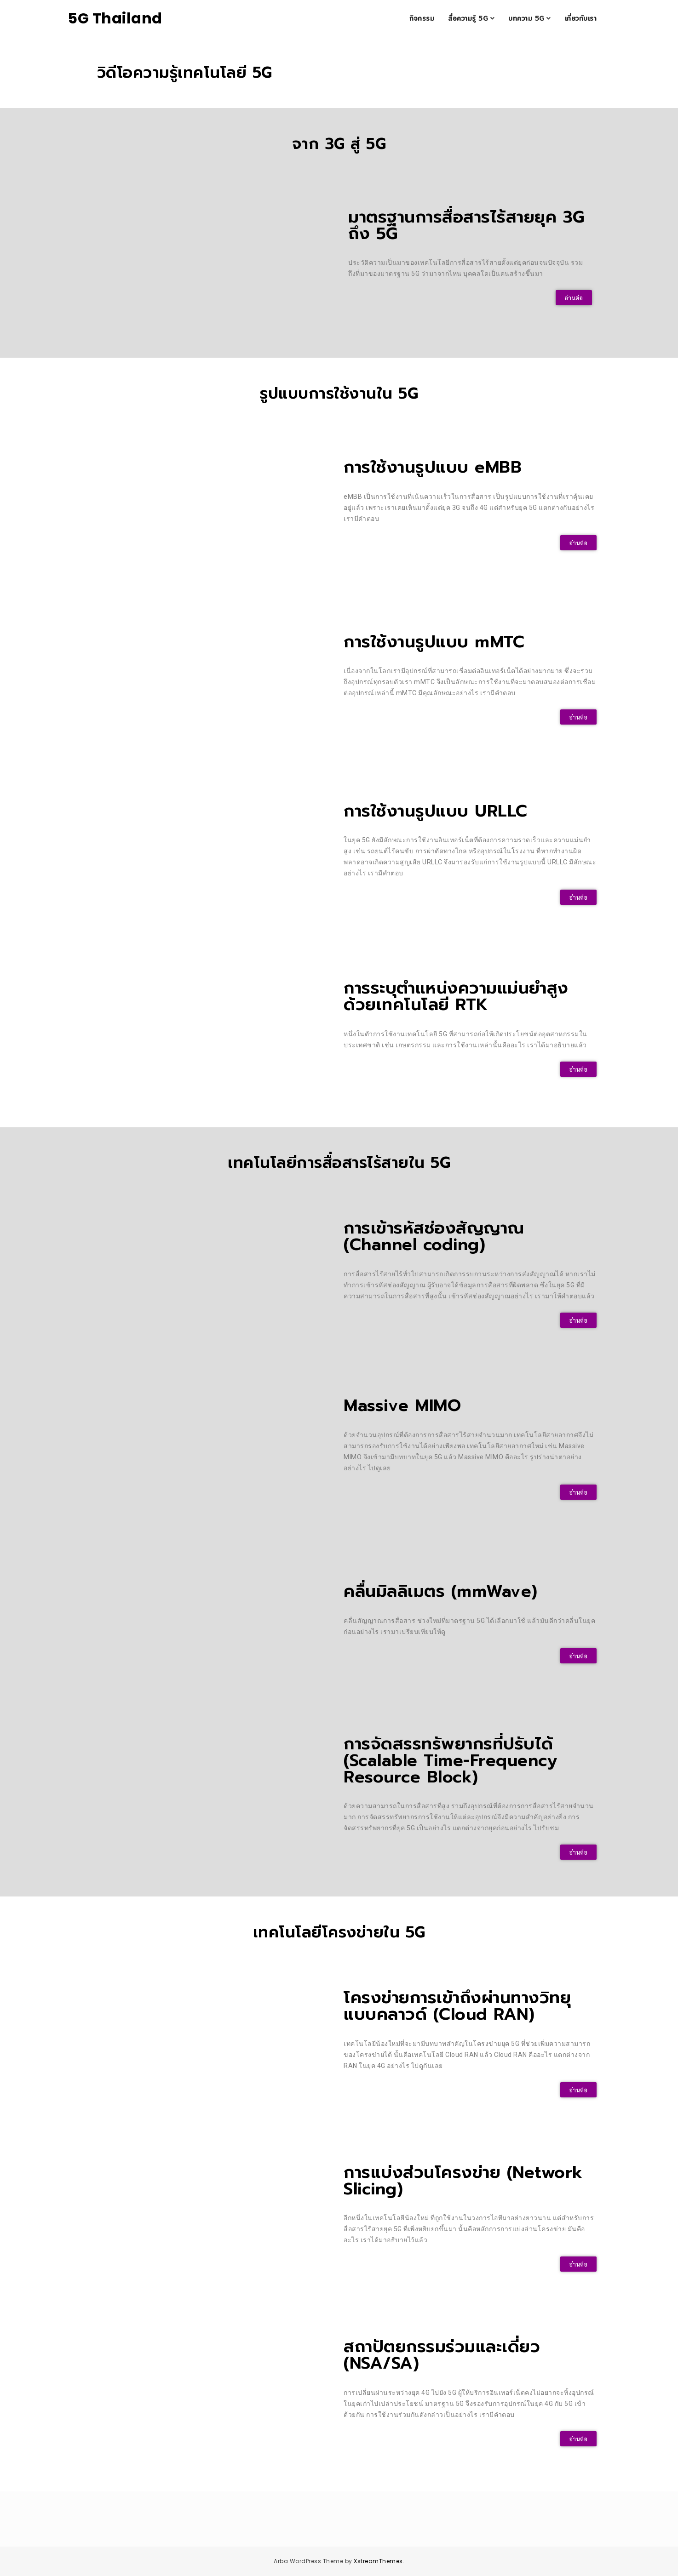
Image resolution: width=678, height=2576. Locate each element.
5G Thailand (115, 18)
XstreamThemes (378, 2561)
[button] (574, 297)
